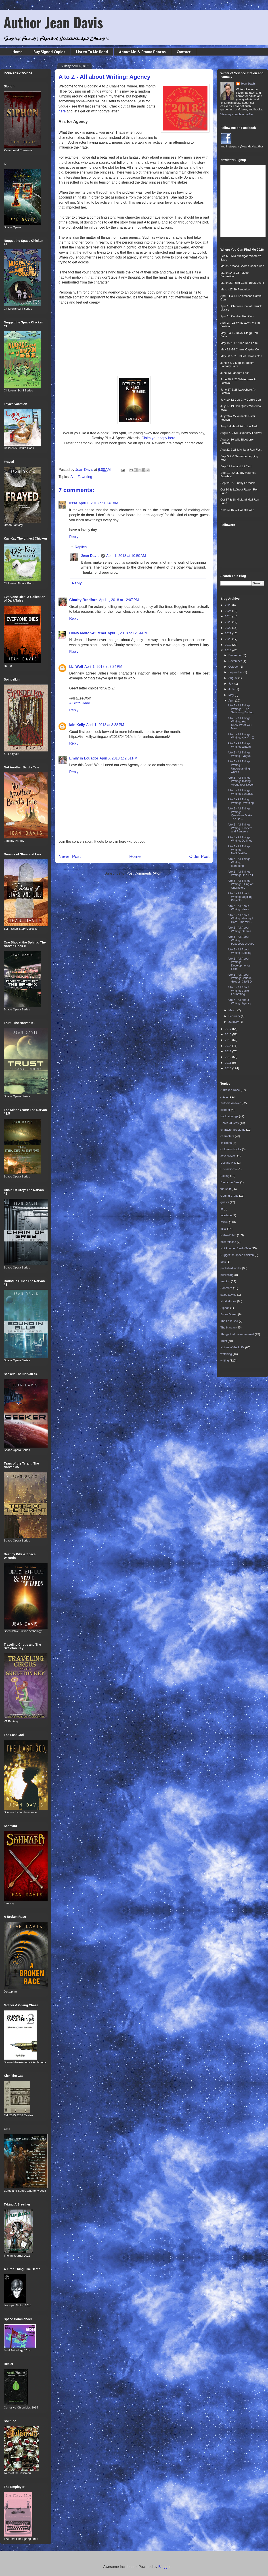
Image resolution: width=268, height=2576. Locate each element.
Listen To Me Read (92, 52)
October (234, 666)
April (231, 700)
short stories (228, 1301)
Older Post (199, 856)
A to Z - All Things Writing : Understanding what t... (239, 767)
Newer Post (70, 856)
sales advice (228, 1294)
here (63, 111)
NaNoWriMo (228, 1235)
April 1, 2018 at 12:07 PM (119, 600)
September (235, 672)
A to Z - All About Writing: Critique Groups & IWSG (240, 978)
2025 (228, 610)
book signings (229, 1116)
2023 (228, 622)
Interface (226, 1215)
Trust (223, 1341)
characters (227, 1136)
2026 (228, 605)
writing (87, 477)
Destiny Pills (228, 1162)
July (231, 683)
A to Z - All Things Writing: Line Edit (240, 873)
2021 (228, 633)
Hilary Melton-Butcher (87, 633)
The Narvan (228, 1327)
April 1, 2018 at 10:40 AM (98, 503)
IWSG (224, 1222)
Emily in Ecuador (83, 758)
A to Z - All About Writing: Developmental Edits (239, 964)
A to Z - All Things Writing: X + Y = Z (241, 735)
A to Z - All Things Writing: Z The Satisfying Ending (240, 709)
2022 (228, 627)
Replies (81, 547)
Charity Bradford (83, 600)
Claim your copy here (158, 438)
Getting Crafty (229, 1195)
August (233, 678)
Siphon (224, 1308)
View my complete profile (236, 114)
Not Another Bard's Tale (235, 1248)
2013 (228, 1051)
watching (226, 1354)
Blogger (164, 2567)
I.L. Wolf (76, 666)
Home (18, 52)
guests (224, 1202)
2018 (228, 650)
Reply (73, 537)
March (232, 1010)
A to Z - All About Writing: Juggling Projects (240, 897)
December (235, 655)
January (234, 1021)
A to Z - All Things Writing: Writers (239, 745)
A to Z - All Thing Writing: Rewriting (241, 801)
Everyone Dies (229, 1182)
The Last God (229, 1321)
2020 (228, 639)
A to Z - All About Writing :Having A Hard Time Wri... (240, 918)
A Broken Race (230, 1090)
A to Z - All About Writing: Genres (239, 929)
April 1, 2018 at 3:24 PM (103, 666)
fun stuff (225, 1189)
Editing (224, 1175)
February (234, 1016)
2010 (228, 1068)
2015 (228, 1040)
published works (230, 1268)
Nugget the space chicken (237, 1255)
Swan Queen (228, 1314)
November (235, 661)
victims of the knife (232, 1347)
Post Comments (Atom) (144, 873)
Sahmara (226, 1288)
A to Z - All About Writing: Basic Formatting (238, 990)
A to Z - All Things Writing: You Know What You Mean (239, 723)
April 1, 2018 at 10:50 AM (126, 556)
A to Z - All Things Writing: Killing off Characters (240, 884)
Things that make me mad (237, 1334)
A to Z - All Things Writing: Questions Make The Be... (240, 814)
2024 (228, 616)
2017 (228, 1028)
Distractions (228, 1169)
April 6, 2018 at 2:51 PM (118, 758)
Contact (184, 52)
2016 (228, 1034)
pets (223, 1261)
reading (225, 1281)
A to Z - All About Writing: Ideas (238, 907)
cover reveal (228, 1156)
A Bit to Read (79, 703)
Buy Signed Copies (49, 52)
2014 (228, 1045)
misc (223, 1228)
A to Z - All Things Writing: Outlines (240, 839)
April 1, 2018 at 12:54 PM (127, 633)
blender (225, 1109)
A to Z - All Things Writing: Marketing (239, 862)
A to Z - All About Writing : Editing (239, 951)
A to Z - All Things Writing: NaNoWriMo (239, 850)
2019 (228, 644)
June (232, 689)
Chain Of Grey (229, 1123)
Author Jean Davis (53, 22)
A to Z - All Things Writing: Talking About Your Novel (240, 781)
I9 (221, 1208)
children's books (230, 1149)
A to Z (75, 477)
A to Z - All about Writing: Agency (239, 1001)
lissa (73, 503)
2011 (228, 1062)
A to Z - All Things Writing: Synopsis (240, 791)
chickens (226, 1142)
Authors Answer (230, 1103)
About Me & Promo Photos (142, 52)
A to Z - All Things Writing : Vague (239, 754)
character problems (232, 1129)
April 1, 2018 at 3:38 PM (105, 725)
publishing (227, 1275)
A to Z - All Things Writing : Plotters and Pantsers (240, 828)
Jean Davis (90, 556)
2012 (228, 1057)
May (231, 695)
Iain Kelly (77, 725)
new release (228, 1242)
